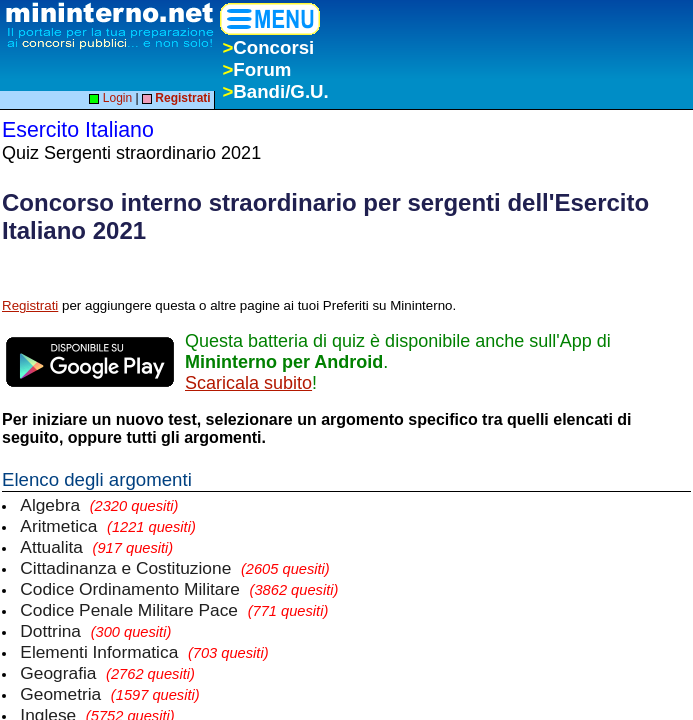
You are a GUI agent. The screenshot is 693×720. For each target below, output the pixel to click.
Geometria (109, 694)
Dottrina (95, 631)
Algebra (99, 505)
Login (110, 98)
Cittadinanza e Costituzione (174, 568)
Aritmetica (107, 526)
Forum (256, 69)
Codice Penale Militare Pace (174, 610)
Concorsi (268, 47)
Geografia (107, 673)
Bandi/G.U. (275, 91)
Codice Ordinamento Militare (179, 589)
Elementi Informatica (144, 652)
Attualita (96, 547)
